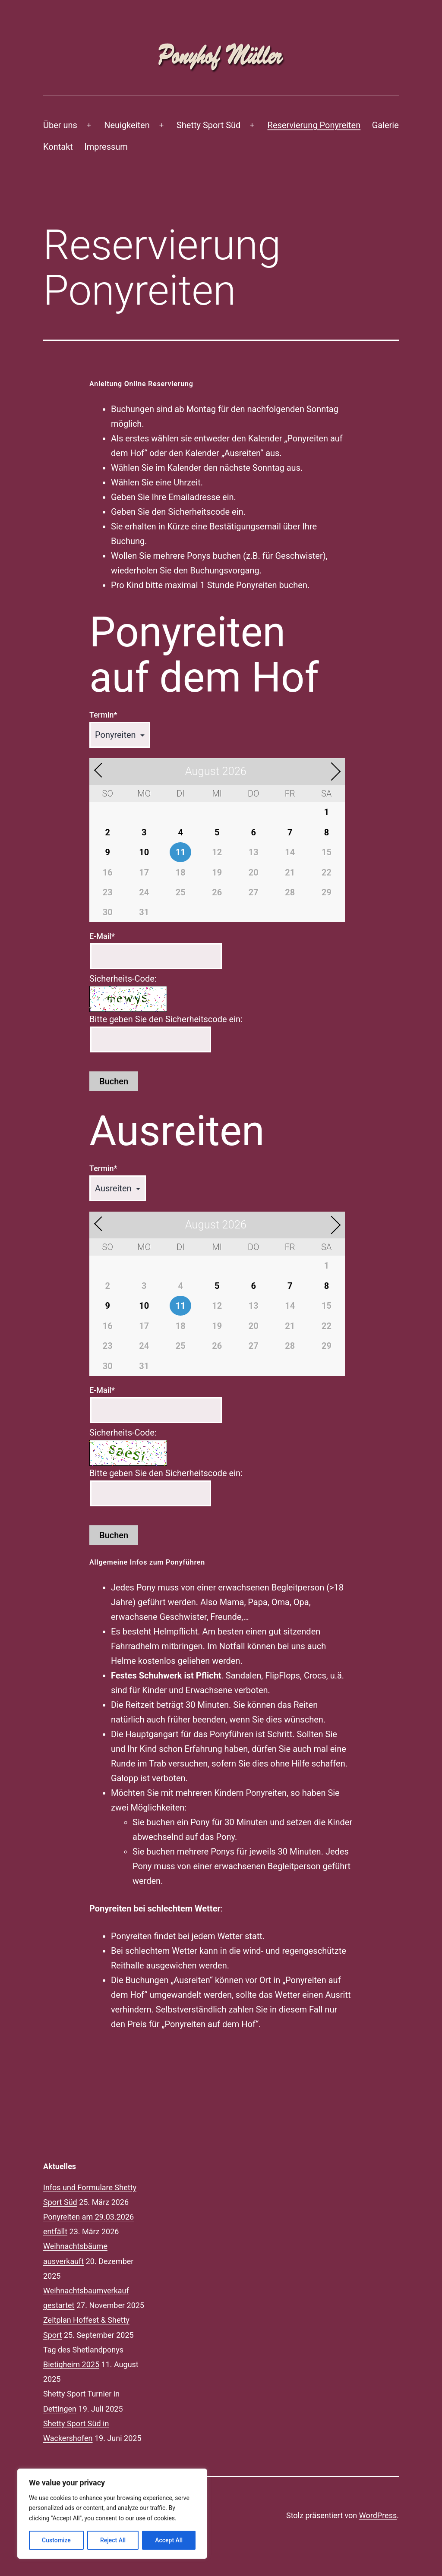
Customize (56, 2540)
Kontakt (58, 147)
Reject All (113, 2540)
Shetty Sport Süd (208, 125)
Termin (103, 714)
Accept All (169, 2540)
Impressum (106, 147)
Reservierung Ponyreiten (314, 125)
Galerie (385, 125)
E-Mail (102, 936)
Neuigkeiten (127, 125)
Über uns (60, 125)
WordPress (378, 2515)
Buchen (113, 1081)
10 (144, 852)
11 (181, 852)
